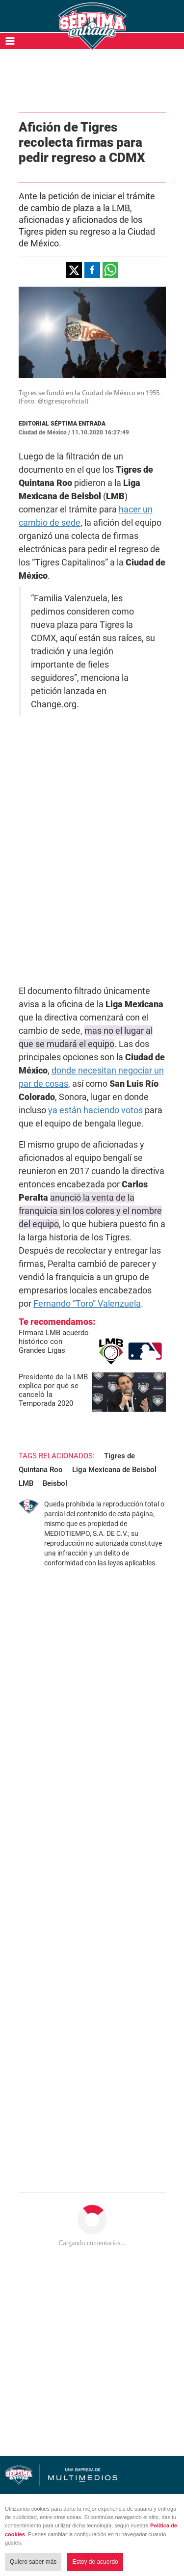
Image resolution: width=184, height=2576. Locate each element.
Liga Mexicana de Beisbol (114, 1469)
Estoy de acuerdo (95, 2561)
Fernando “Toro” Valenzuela (87, 1303)
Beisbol (55, 1483)
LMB (26, 1483)
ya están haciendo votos (95, 1110)
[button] (74, 270)
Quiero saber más (33, 2561)
